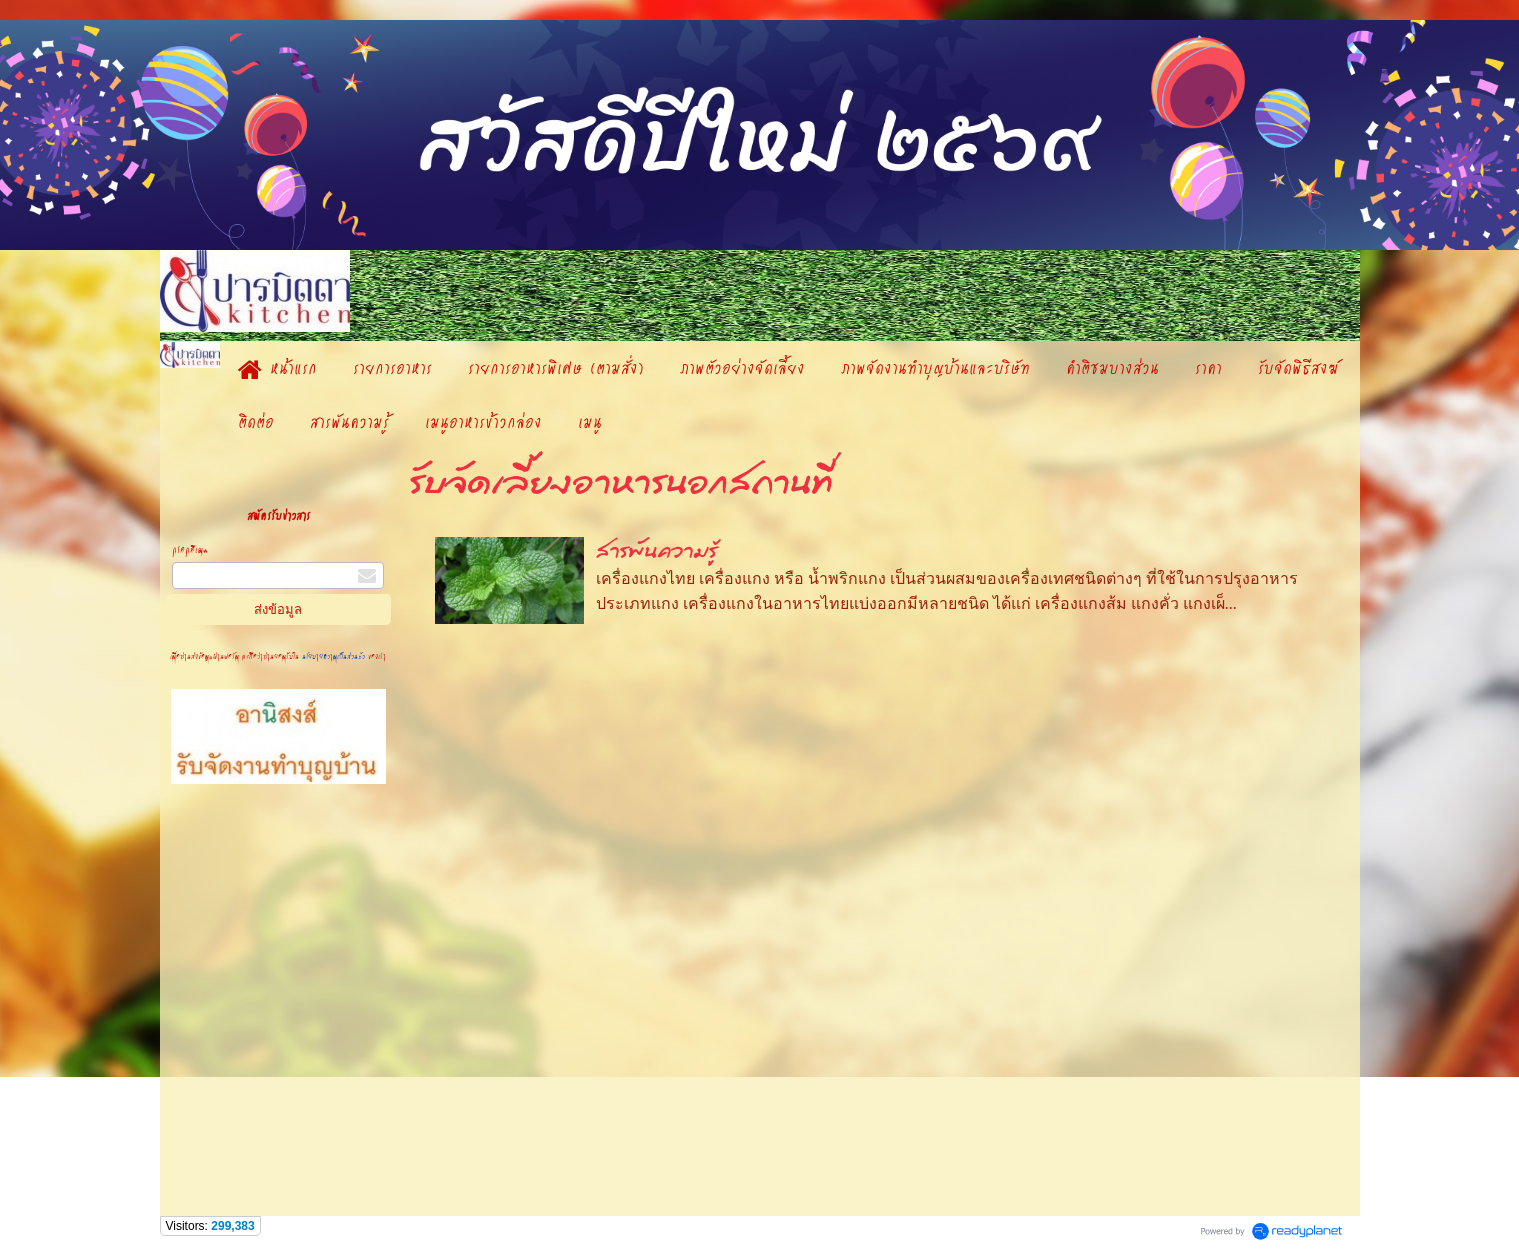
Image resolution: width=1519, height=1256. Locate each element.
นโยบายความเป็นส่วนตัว (333, 656)
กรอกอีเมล (190, 549)
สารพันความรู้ (657, 551)
